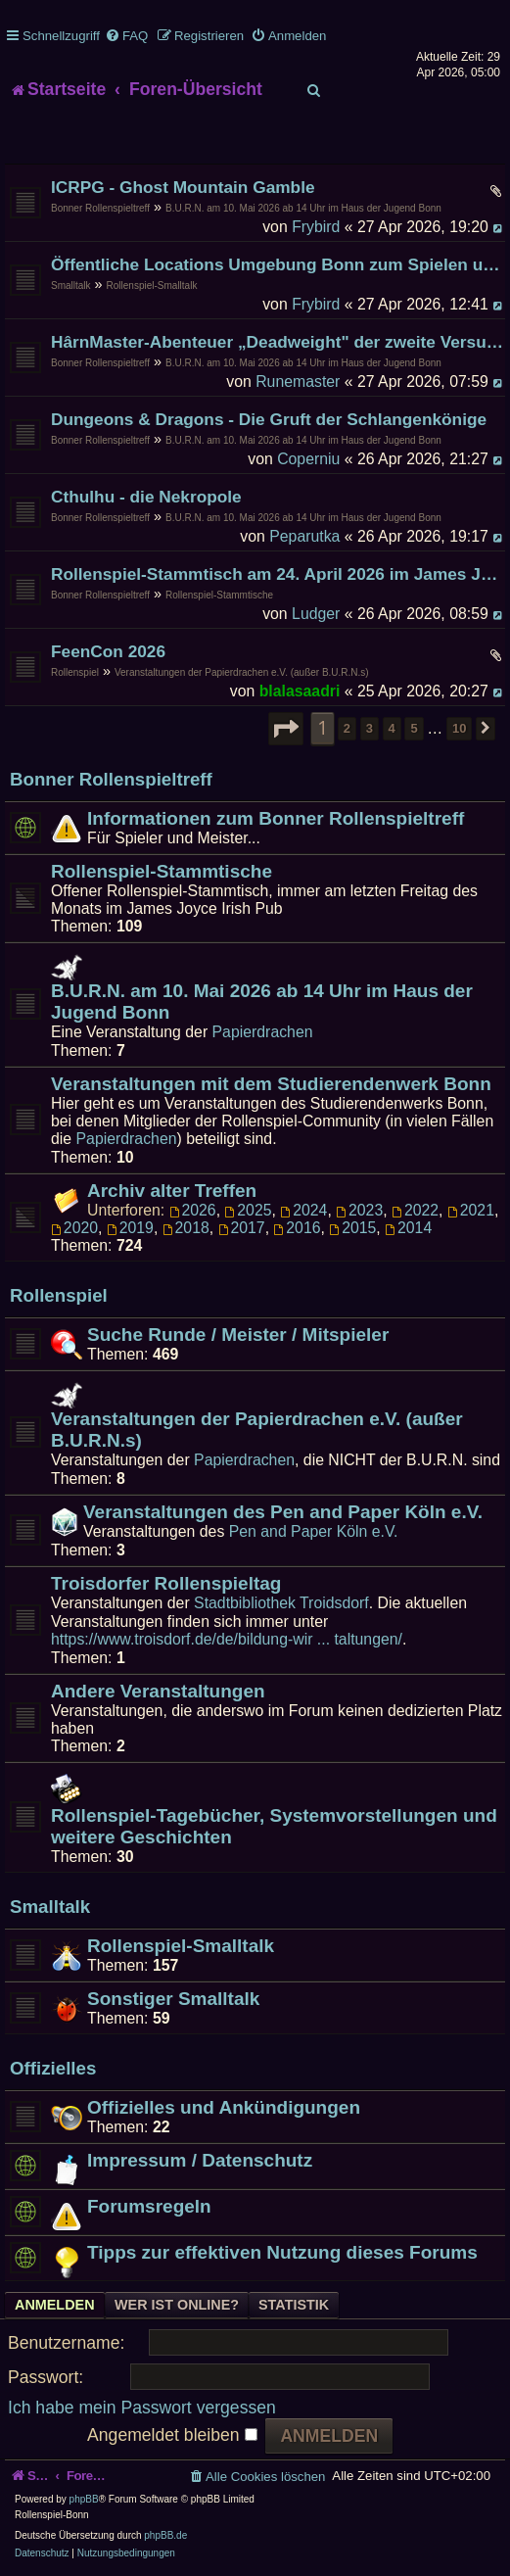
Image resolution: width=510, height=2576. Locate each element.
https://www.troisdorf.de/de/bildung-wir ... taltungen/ (226, 1639)
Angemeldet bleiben (171, 2435)
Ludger (316, 613)
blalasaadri (300, 691)
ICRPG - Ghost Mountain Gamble (183, 187)
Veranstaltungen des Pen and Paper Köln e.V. (283, 1512)
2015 (352, 1227)
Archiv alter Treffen (171, 1190)
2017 (241, 1227)
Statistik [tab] (293, 2305)
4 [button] (392, 728)
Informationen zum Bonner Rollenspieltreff (275, 818)
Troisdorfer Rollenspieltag (166, 1583)
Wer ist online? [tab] (177, 2305)
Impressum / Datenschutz (199, 2160)
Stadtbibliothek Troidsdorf (281, 1603)
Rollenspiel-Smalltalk (152, 285)
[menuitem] (126, 36)
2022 (415, 1210)
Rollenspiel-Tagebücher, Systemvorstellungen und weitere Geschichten (274, 1826)
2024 (303, 1210)
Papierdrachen (262, 1032)
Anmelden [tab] (55, 2305)
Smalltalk (71, 285)
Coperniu (308, 459)
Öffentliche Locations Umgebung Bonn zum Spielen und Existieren (278, 264)
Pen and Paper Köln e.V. (313, 1531)
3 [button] (369, 728)
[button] (285, 728)
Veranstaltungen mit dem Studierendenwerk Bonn (271, 1083)
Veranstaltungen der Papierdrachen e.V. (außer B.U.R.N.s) (242, 672)
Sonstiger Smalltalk (173, 1998)
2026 (192, 1210)
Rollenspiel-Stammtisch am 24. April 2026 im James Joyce (278, 574)
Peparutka (304, 536)
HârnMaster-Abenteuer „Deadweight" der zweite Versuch (278, 342)
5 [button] (413, 728)
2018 (185, 1227)
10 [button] (459, 728)
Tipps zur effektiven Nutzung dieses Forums (282, 2252)
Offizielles (53, 2068)
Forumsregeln (149, 2206)
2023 (359, 1210)
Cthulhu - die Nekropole (146, 496)
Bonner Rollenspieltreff (100, 208)
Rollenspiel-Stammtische (219, 595)
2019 (130, 1227)
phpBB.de (165, 2535)
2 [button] (347, 728)
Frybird (316, 226)
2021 (470, 1210)
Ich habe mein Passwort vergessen (142, 2407)
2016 (296, 1227)
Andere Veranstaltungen (158, 1691)
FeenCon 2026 (108, 651)
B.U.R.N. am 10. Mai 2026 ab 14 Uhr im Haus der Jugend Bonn (303, 208)
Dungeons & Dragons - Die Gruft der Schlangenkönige (269, 419)
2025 (247, 1210)
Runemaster (297, 381)
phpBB (84, 2499)
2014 (408, 1227)
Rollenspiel (75, 672)
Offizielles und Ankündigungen (223, 2107)
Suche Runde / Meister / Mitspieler (238, 1334)
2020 (74, 1227)
